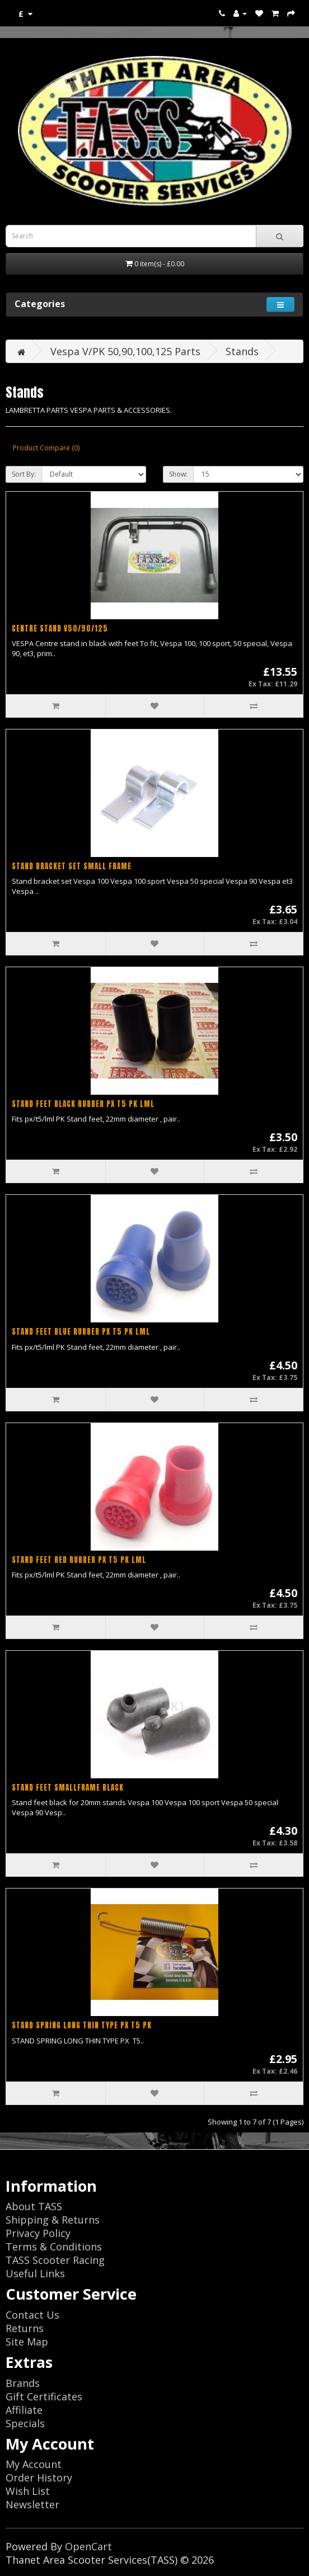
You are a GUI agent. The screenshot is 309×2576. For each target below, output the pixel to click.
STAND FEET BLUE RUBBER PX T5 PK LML (81, 1331)
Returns (25, 2328)
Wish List (28, 2491)
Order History (39, 2477)
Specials (25, 2423)
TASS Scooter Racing (55, 2260)
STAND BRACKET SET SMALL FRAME (72, 866)
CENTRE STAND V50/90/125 (60, 628)
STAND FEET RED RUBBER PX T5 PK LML (79, 1560)
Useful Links (35, 2273)
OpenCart (88, 2546)
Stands (242, 351)
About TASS (34, 2206)
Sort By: (24, 474)
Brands (23, 2383)
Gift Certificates (44, 2396)
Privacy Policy (38, 2233)
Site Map (27, 2341)
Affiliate (24, 2410)
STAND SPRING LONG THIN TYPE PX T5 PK (82, 2025)
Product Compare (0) (46, 448)
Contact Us (32, 2314)
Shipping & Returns (53, 2219)
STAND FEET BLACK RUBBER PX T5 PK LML (83, 1104)
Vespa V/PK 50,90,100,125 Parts (125, 351)
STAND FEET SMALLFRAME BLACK (68, 1787)
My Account (34, 2464)
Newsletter (32, 2504)
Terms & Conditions (54, 2246)
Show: (178, 474)
